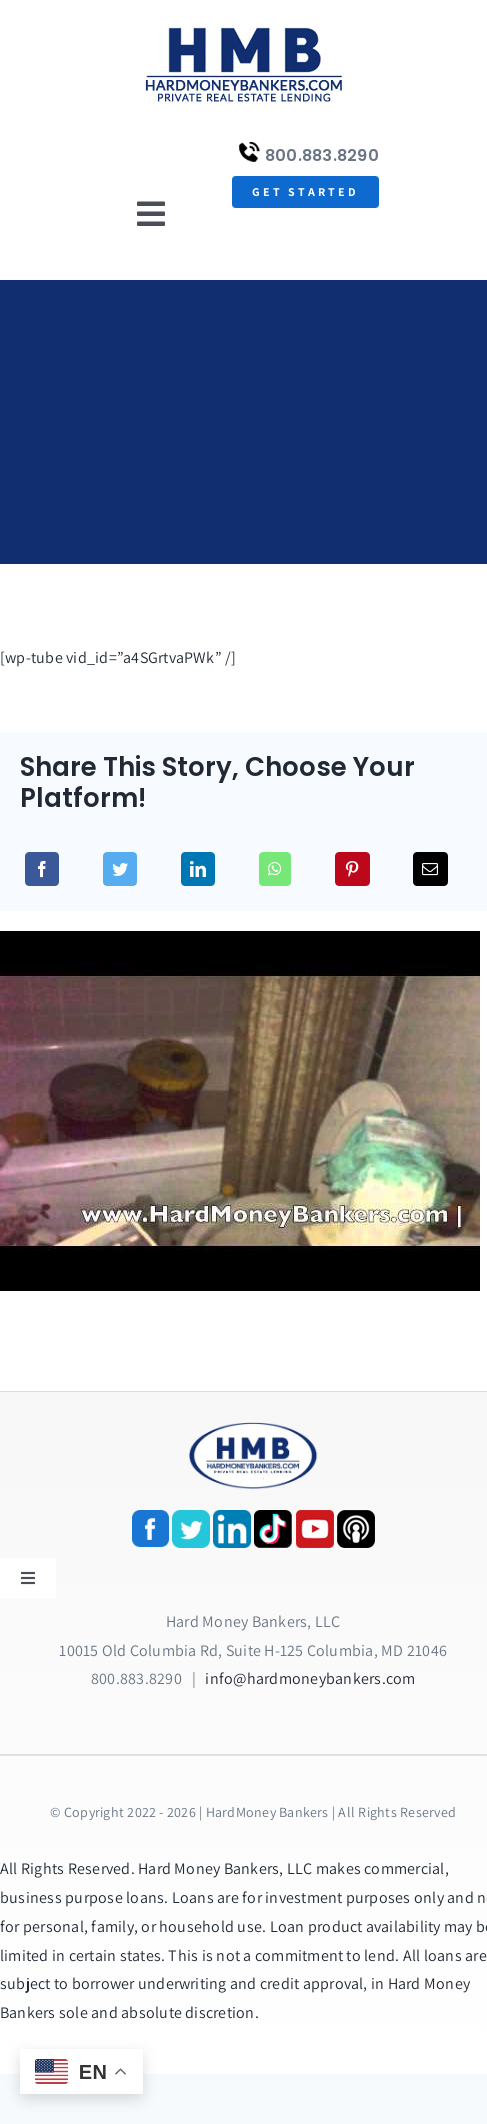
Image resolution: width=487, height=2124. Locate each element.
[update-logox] (244, 27)
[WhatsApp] (275, 869)
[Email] (430, 869)
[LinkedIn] (198, 869)
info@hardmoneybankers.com (310, 1678)
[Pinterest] (352, 869)
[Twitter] (120, 869)
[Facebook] (42, 869)
